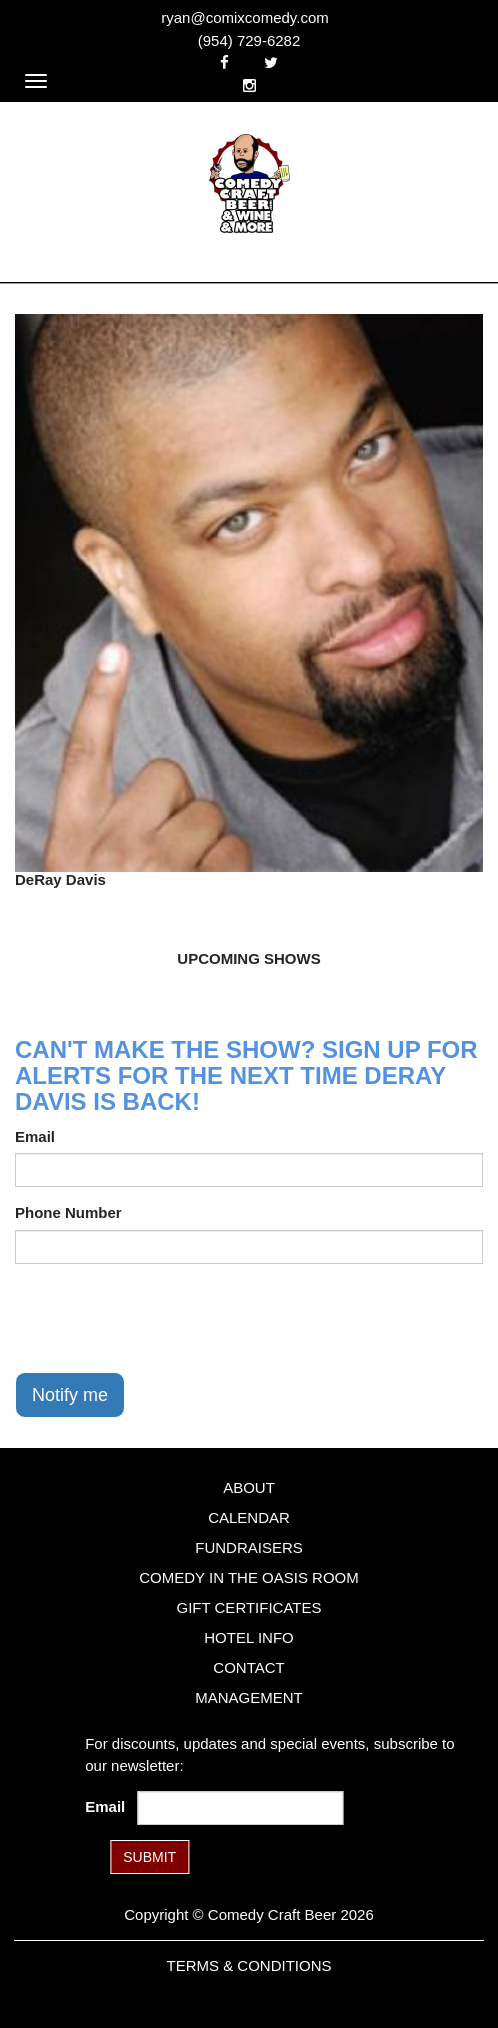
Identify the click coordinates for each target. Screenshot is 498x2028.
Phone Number (68, 1212)
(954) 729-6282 (249, 40)
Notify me (70, 1395)
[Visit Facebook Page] (224, 62)
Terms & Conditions (248, 1965)
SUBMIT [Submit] (149, 1857)
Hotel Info (248, 1637)
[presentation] (167, 1318)
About (249, 1487)
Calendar (249, 1517)
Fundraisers (249, 1547)
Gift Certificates (248, 1607)
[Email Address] (241, 1808)
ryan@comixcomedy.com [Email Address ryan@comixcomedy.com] (245, 17)
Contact (248, 1667)
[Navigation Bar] (36, 81)
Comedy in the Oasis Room (248, 1577)
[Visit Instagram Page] (249, 85)
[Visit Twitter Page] (271, 62)
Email (35, 1136)
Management (249, 1697)
